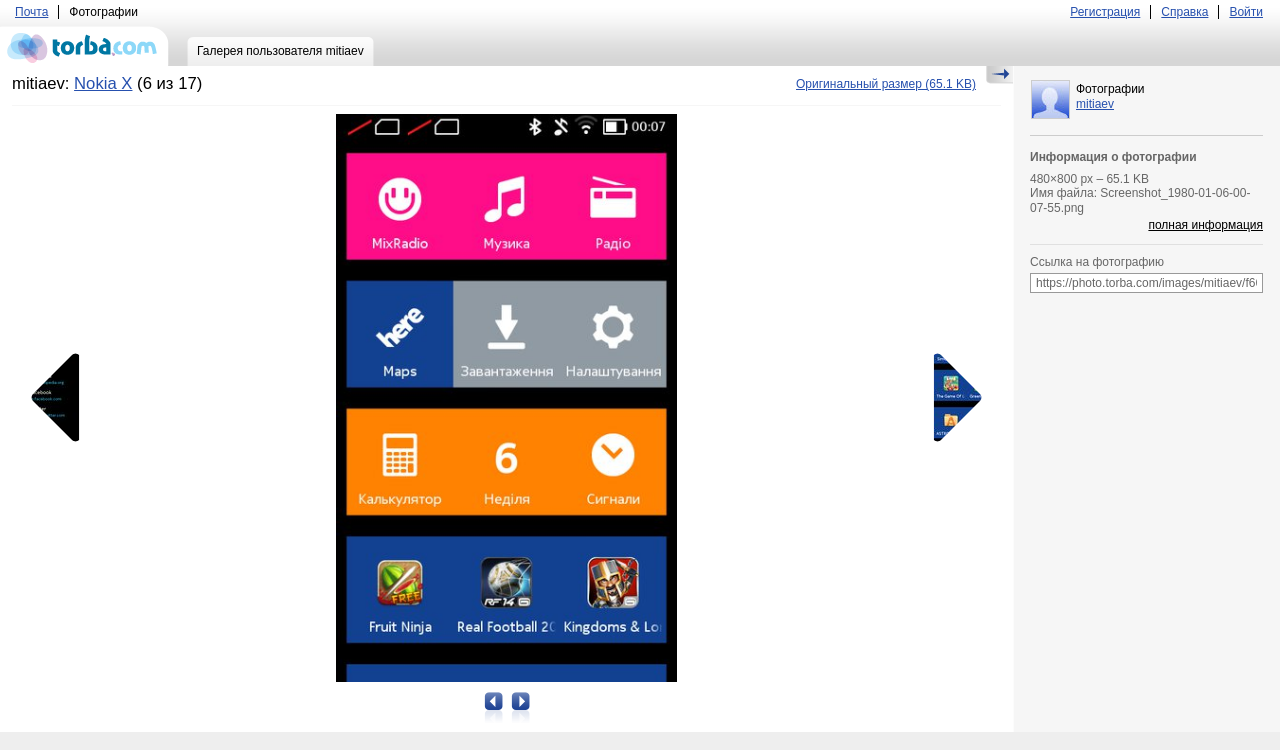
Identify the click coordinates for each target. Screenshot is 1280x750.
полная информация (1205, 225)
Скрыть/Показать (999, 75)
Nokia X (103, 83)
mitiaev (1095, 104)
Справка (1184, 12)
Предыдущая (62, 398)
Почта (31, 12)
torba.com (84, 46)
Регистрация (1105, 12)
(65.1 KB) (886, 84)
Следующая (951, 398)
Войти (1246, 12)
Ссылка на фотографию (1097, 262)
